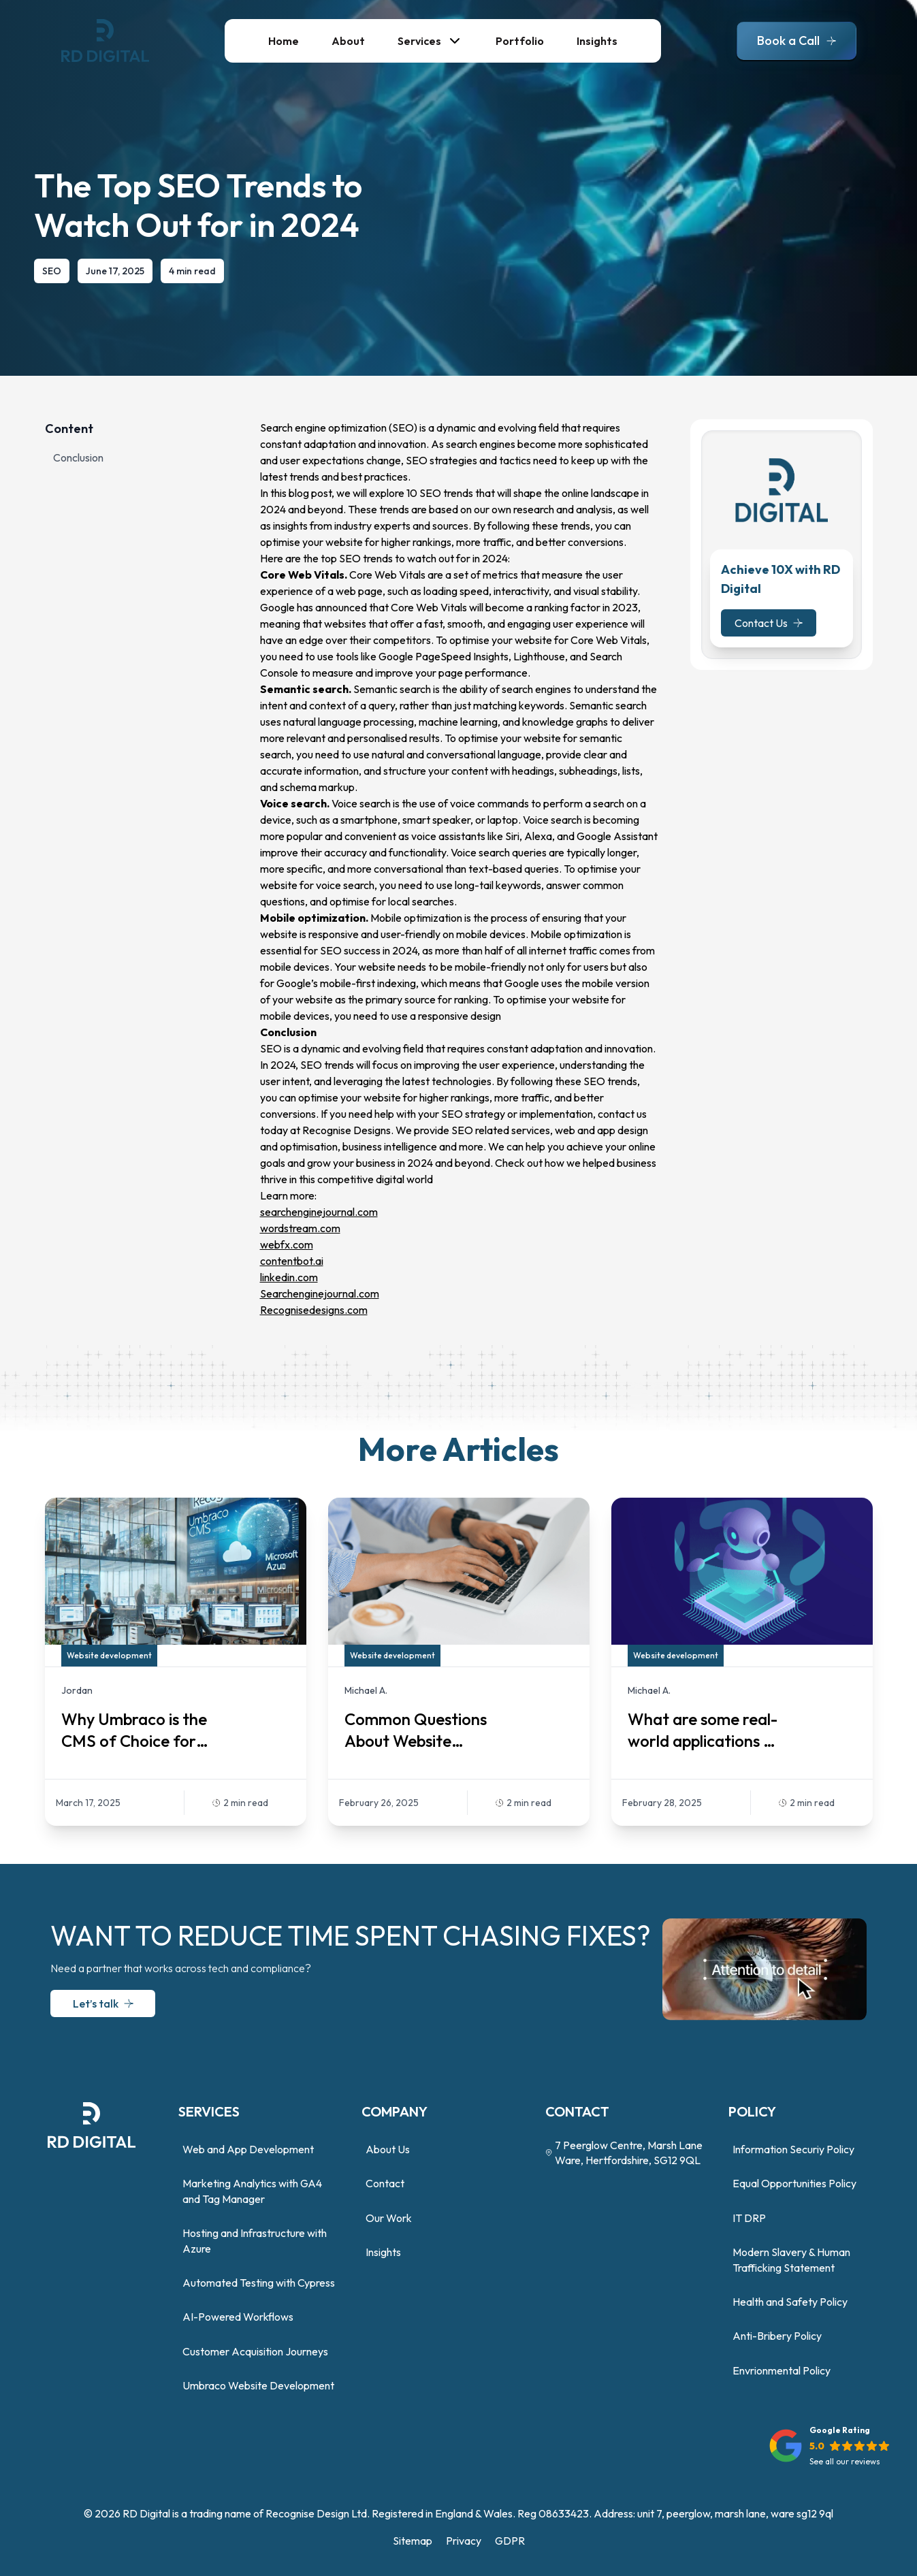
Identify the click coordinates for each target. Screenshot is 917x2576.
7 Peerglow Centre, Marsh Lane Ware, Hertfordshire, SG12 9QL (624, 2152)
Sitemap (412, 2540)
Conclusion (78, 457)
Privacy (463, 2540)
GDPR (510, 2540)
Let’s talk (94, 2003)
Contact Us (769, 623)
